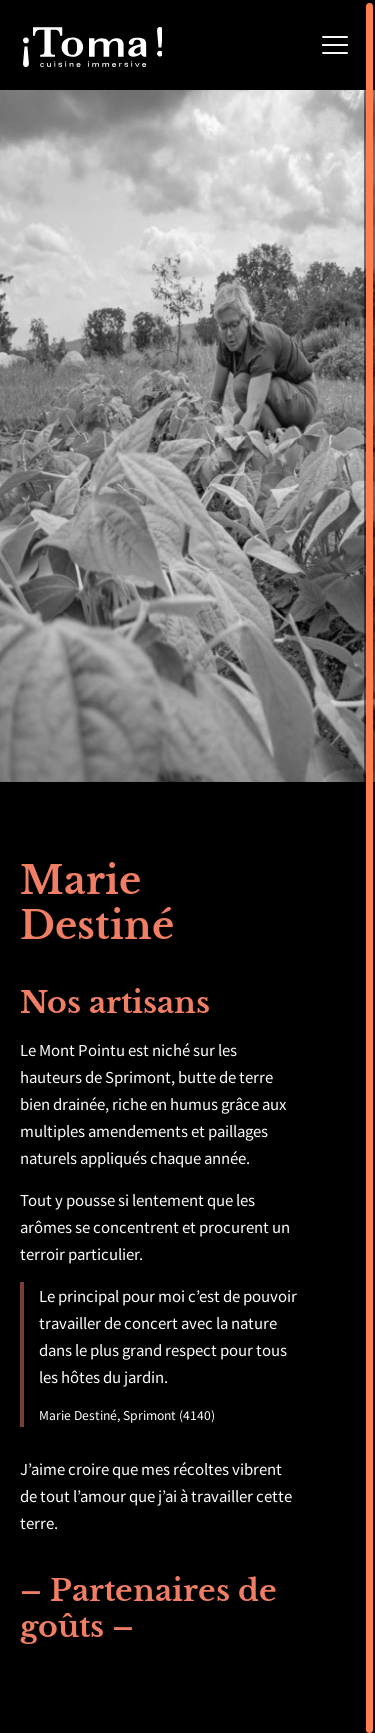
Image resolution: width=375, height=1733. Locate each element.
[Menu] (335, 46)
